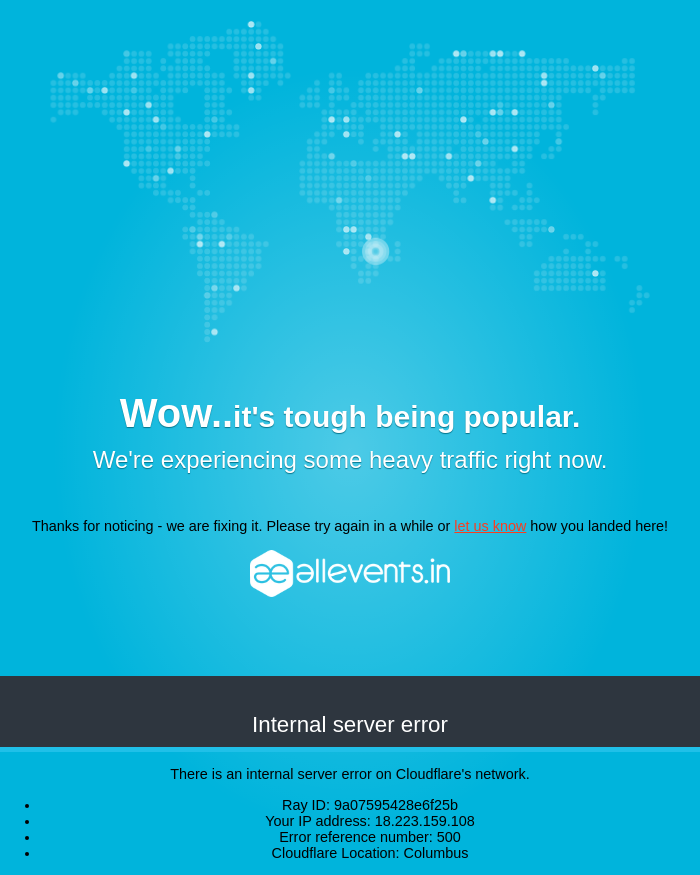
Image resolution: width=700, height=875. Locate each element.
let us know (490, 526)
